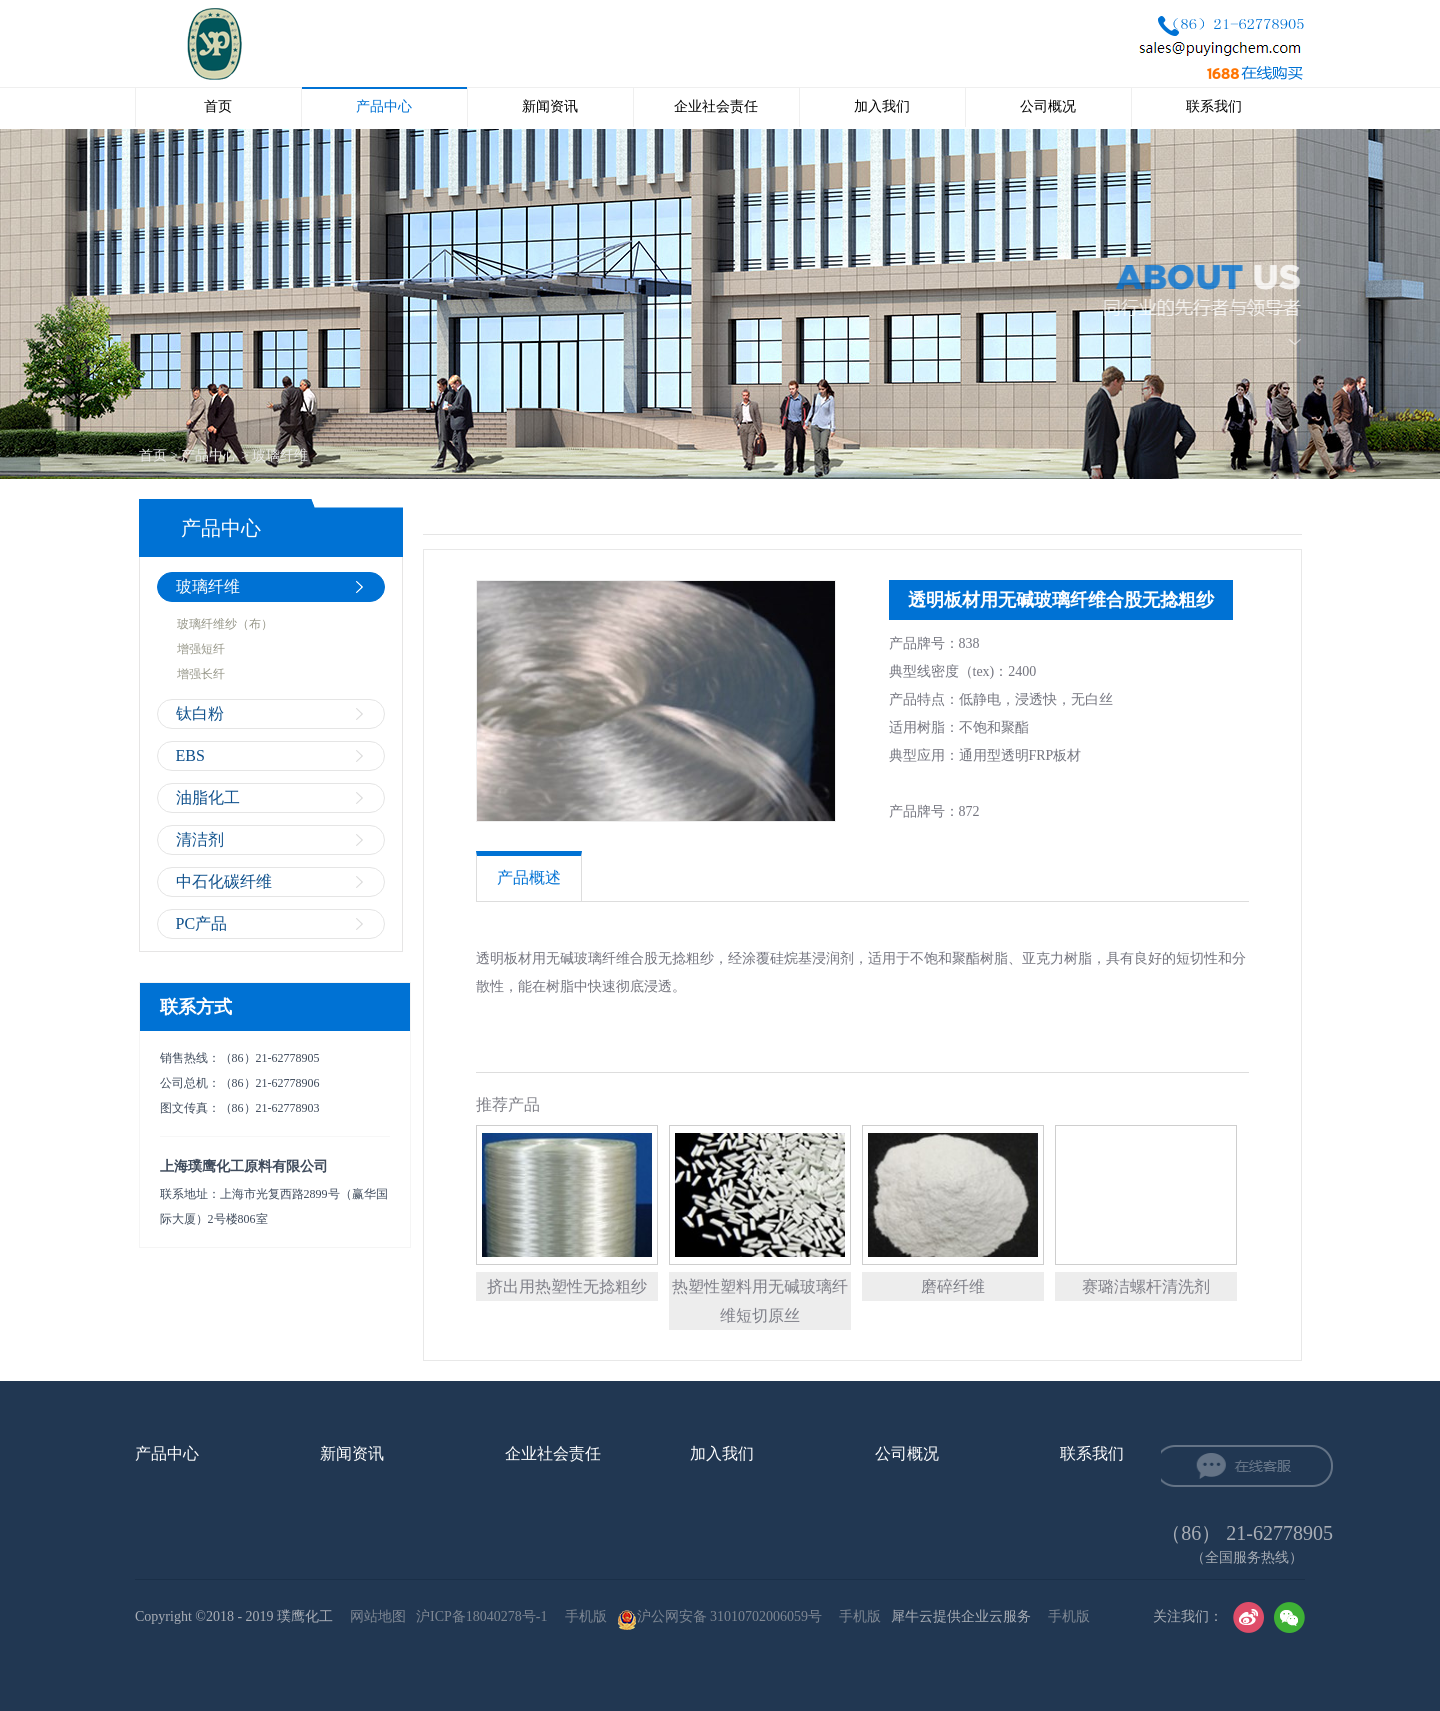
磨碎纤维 (953, 1286)
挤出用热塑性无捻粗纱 (567, 1286)
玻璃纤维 (280, 455)
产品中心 (209, 455)
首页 (218, 106)
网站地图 (374, 1616)
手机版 (582, 1616)
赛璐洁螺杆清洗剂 (1146, 1286)
